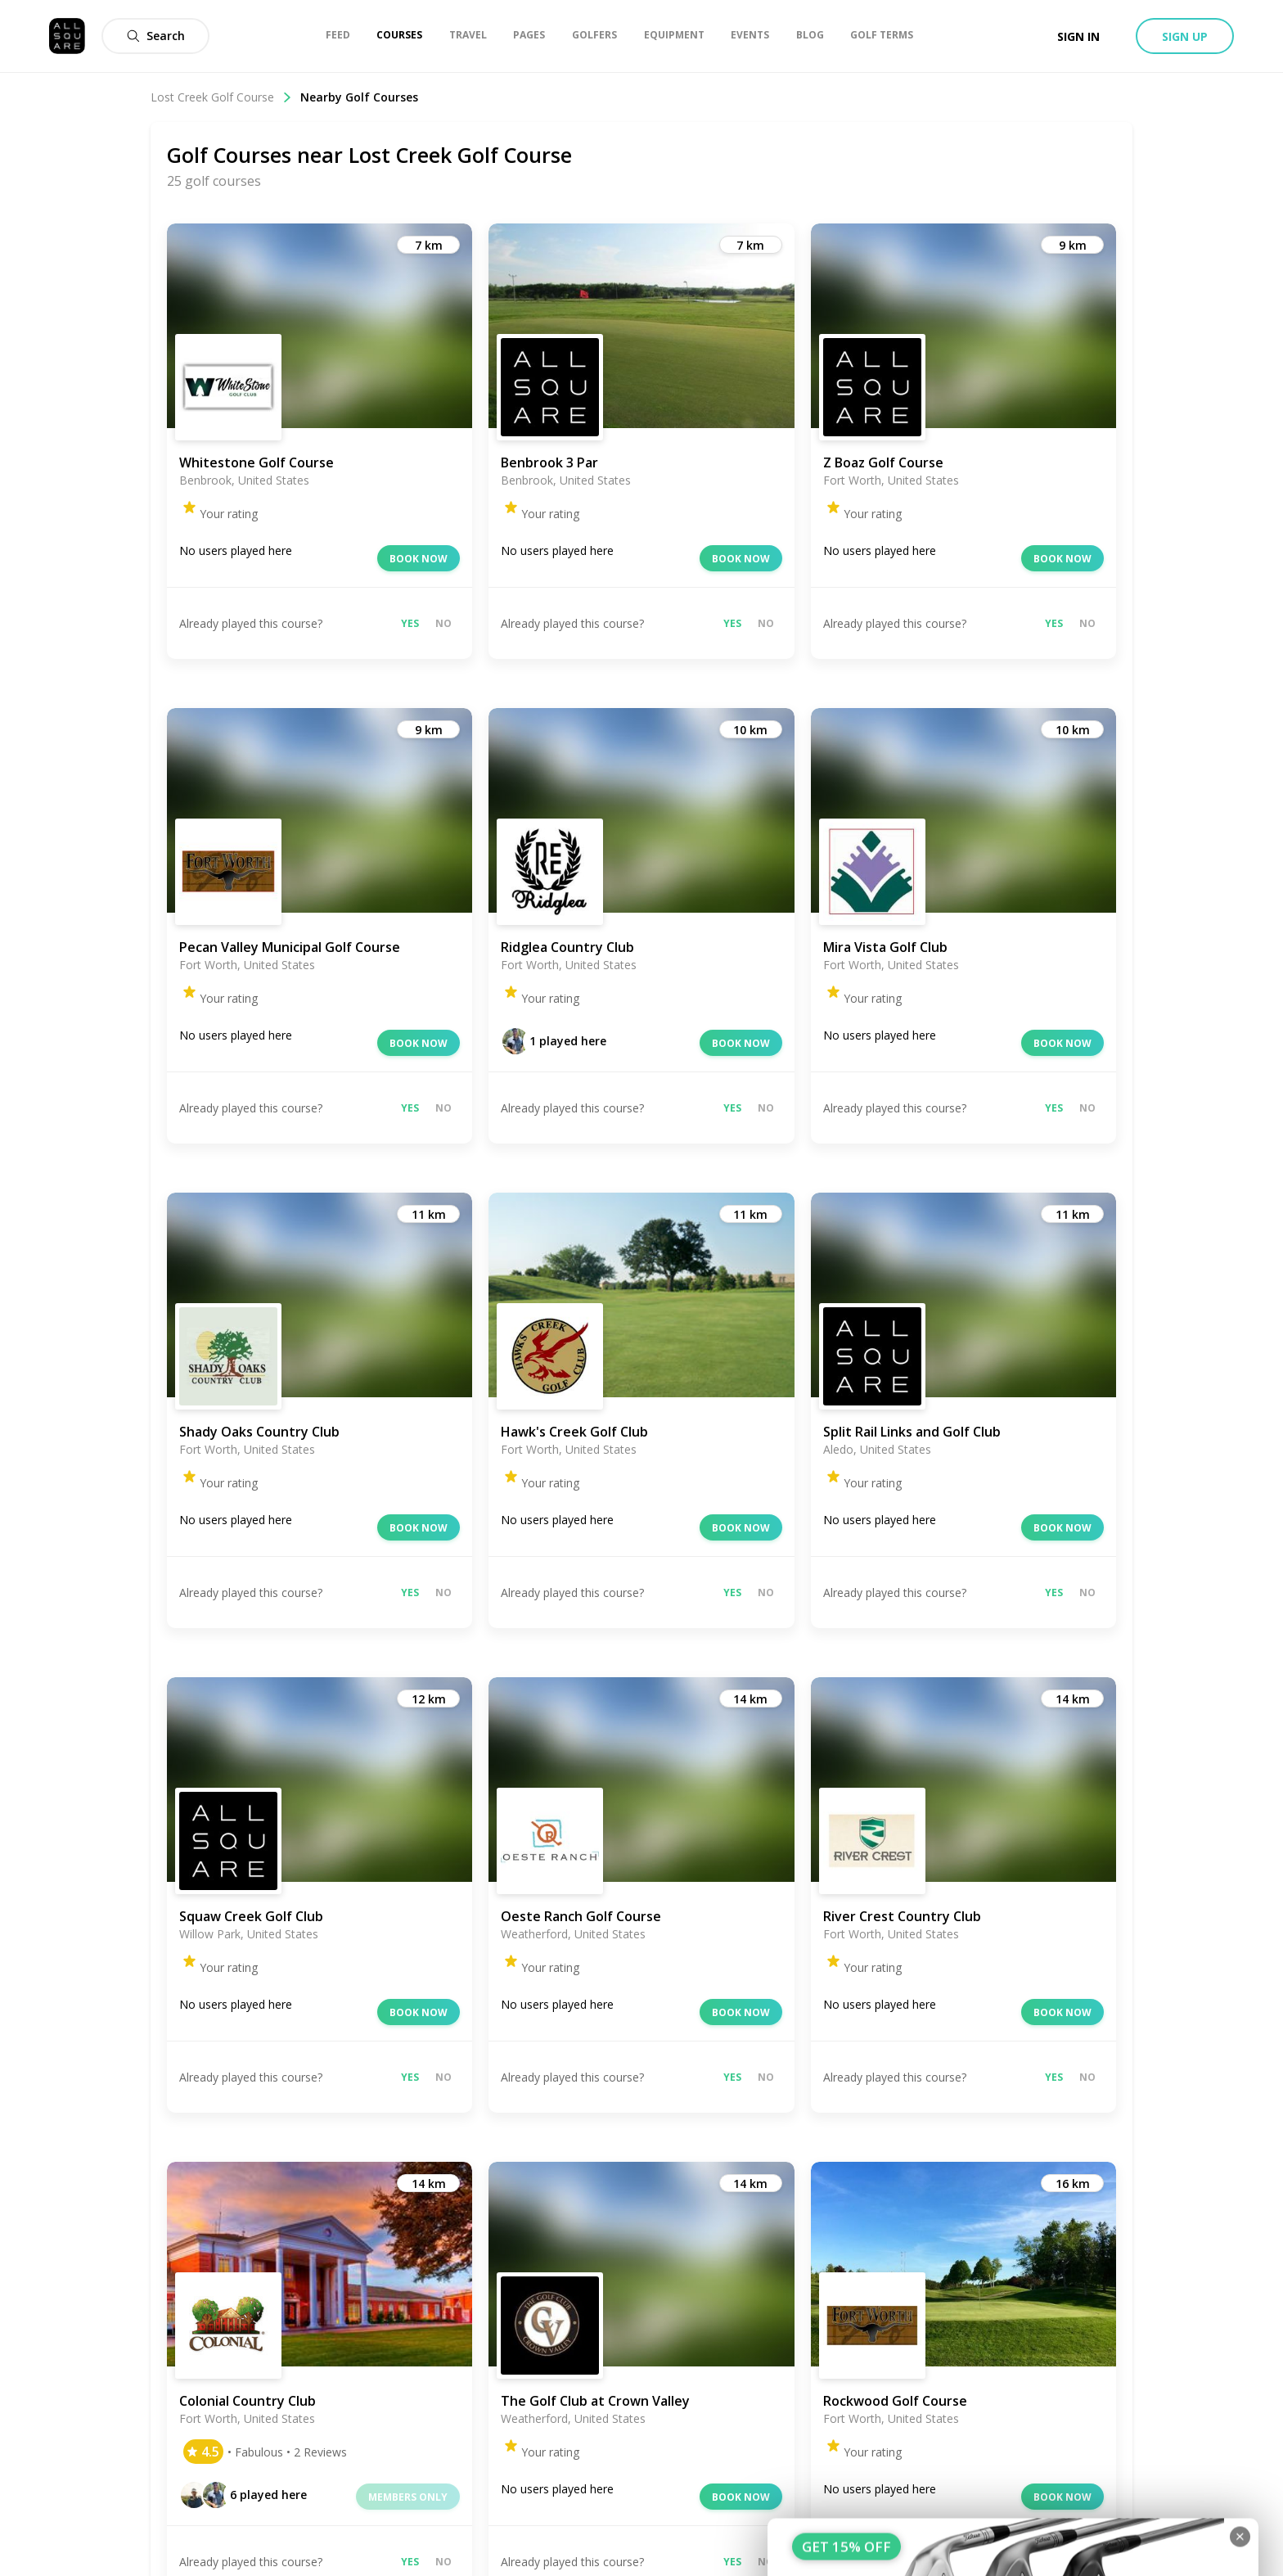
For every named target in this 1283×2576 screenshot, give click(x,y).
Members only (408, 2497)
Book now (418, 559)
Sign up (1185, 36)
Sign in (1078, 36)
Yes (410, 623)
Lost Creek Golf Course (221, 97)
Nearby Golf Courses (359, 97)
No (443, 623)
